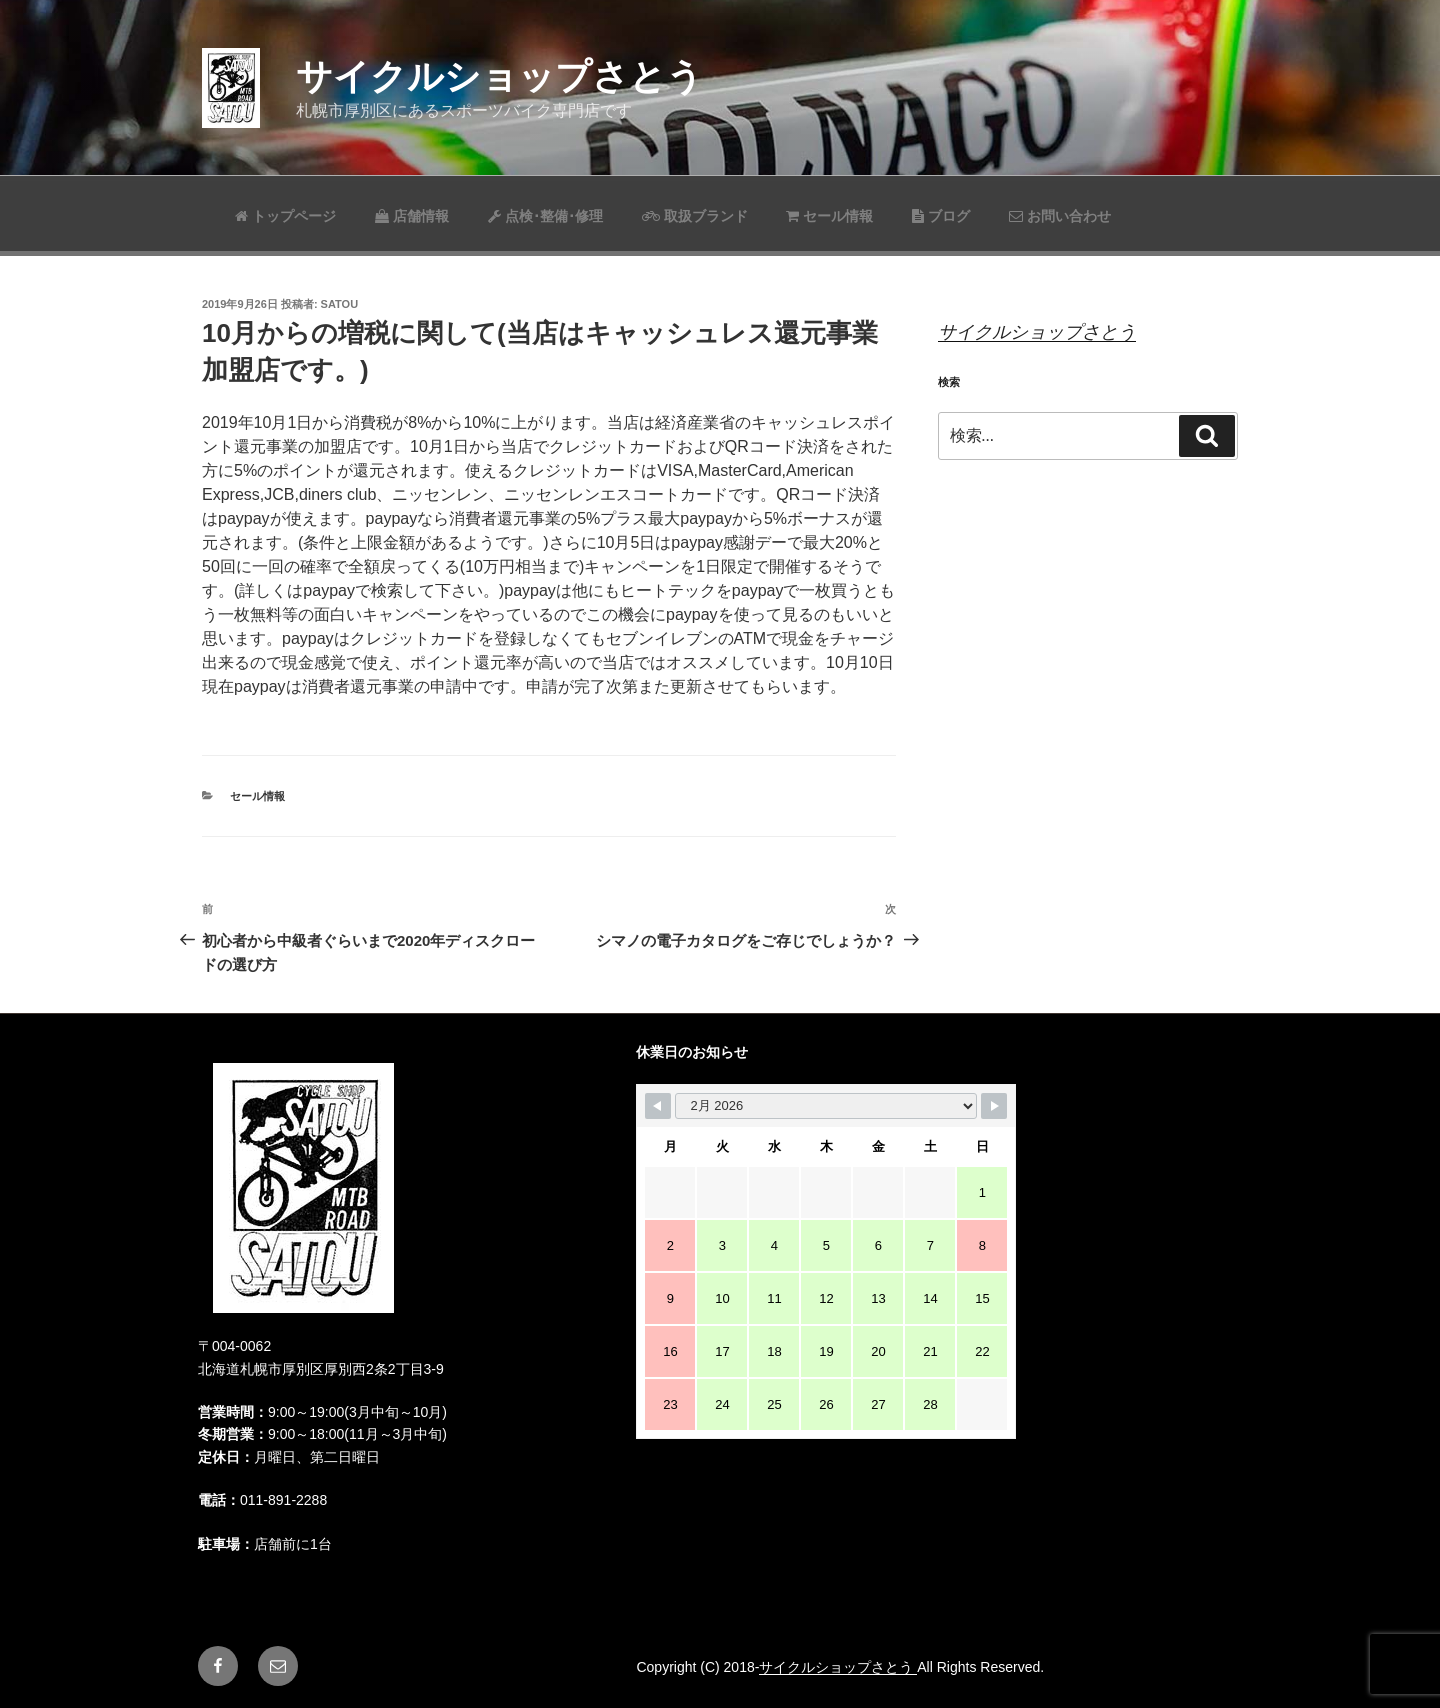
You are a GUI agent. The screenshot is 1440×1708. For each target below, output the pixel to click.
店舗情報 (412, 216)
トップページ (285, 216)
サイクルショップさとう (499, 76)
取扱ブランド (695, 216)
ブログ (941, 216)
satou (340, 304)
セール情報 (829, 216)
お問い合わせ (1060, 216)
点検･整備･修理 (545, 216)
